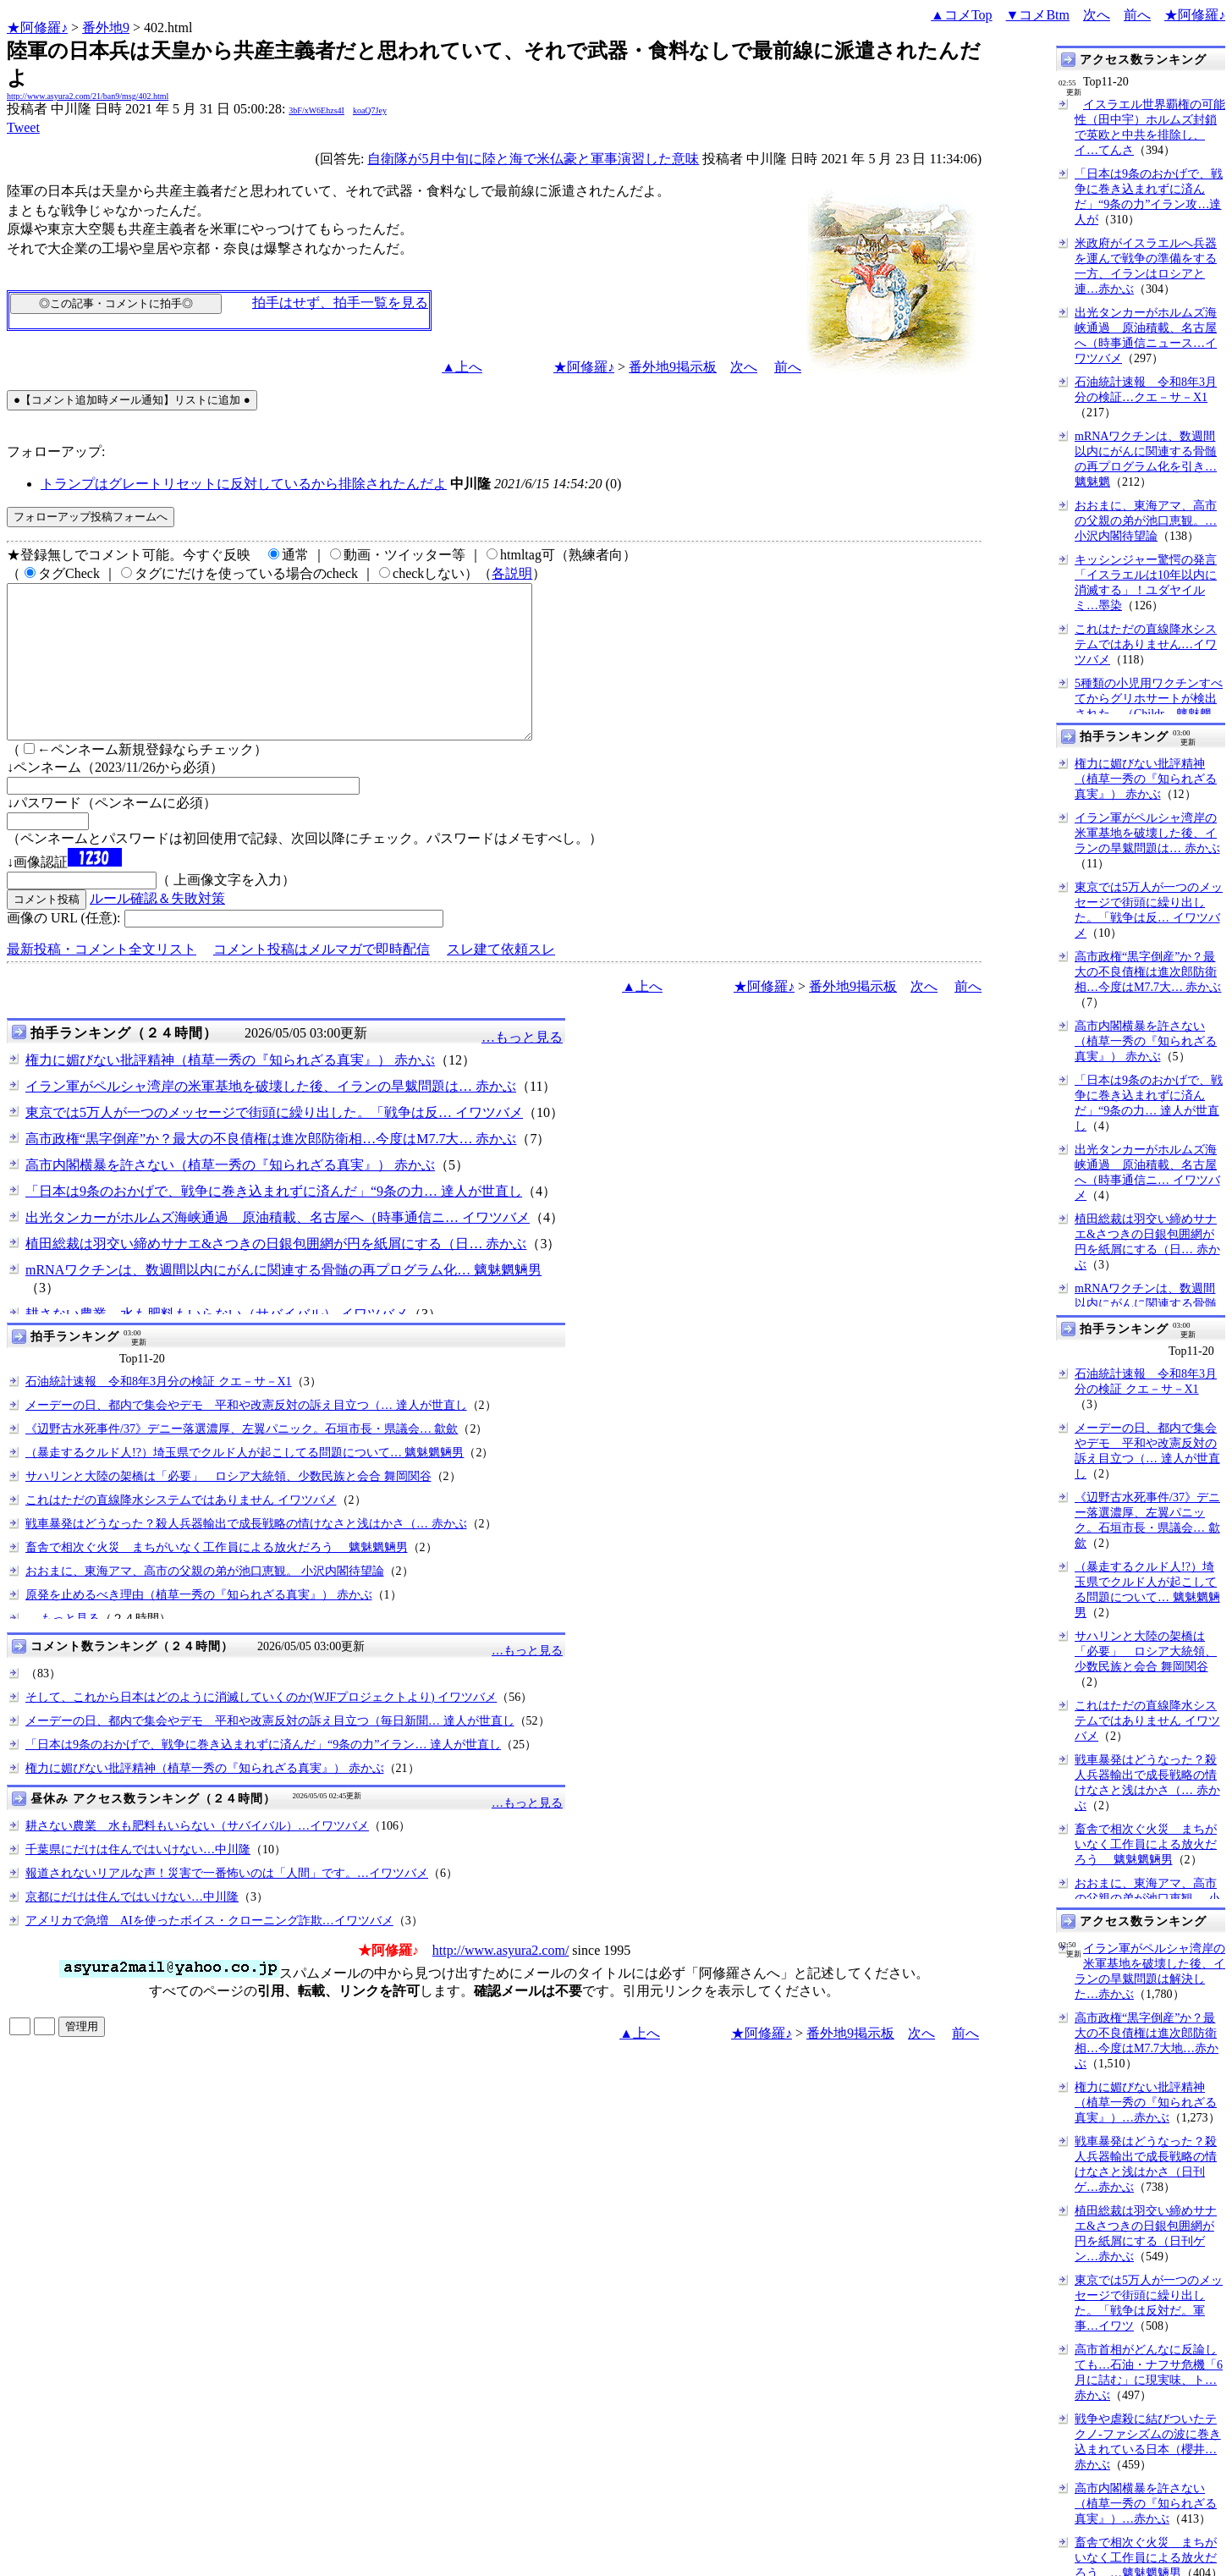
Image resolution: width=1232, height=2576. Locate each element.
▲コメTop (962, 15)
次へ (1096, 15)
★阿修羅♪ (37, 27)
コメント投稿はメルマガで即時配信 (321, 979)
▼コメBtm (1038, 15)
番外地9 (105, 27)
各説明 (512, 573)
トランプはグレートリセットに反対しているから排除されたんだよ (244, 483)
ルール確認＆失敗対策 (157, 929)
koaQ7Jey (370, 110)
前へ (1137, 15)
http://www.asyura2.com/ (500, 1980)
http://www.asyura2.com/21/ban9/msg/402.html (87, 96)
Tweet (23, 127)
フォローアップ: (56, 451)
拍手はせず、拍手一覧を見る (340, 302)
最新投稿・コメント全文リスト (101, 979)
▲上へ (462, 367)
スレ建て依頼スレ (501, 979)
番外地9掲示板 (673, 367)
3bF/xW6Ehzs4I (316, 110)
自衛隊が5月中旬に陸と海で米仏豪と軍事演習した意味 (533, 158)
